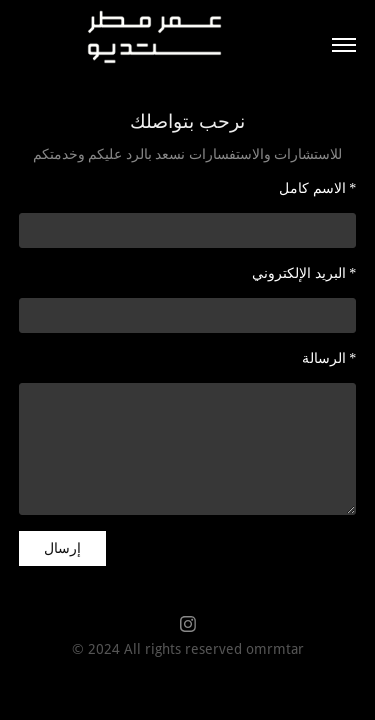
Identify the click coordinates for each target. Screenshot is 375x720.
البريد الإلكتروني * (304, 273)
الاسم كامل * (317, 188)
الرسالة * (329, 358)
